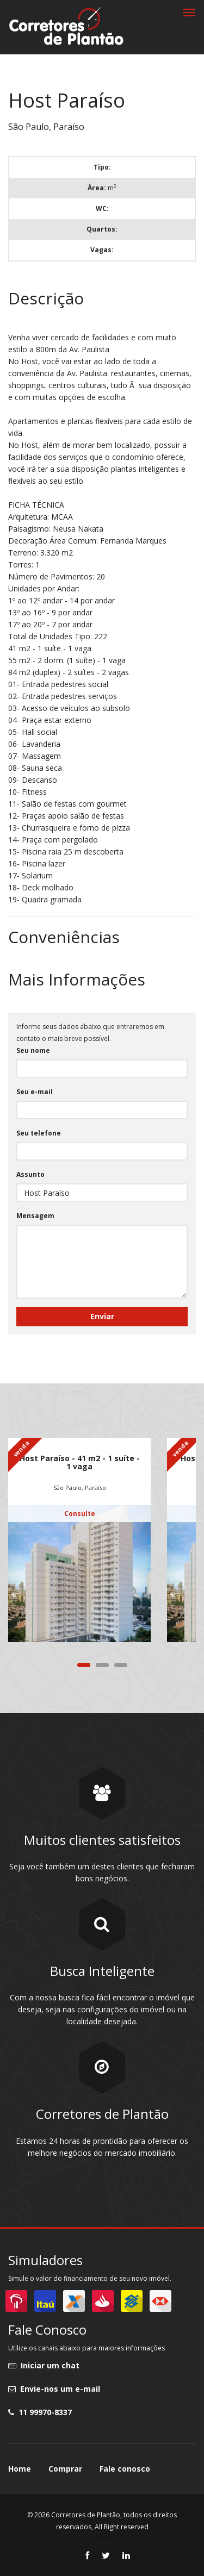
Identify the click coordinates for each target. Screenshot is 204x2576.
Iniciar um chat (43, 2365)
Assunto (30, 1174)
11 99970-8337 (40, 2412)
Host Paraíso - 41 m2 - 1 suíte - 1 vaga (80, 1462)
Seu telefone (38, 1133)
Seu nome (33, 1050)
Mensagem (35, 1215)
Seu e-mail (34, 1091)
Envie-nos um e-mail (54, 2389)
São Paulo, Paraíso (79, 1487)
